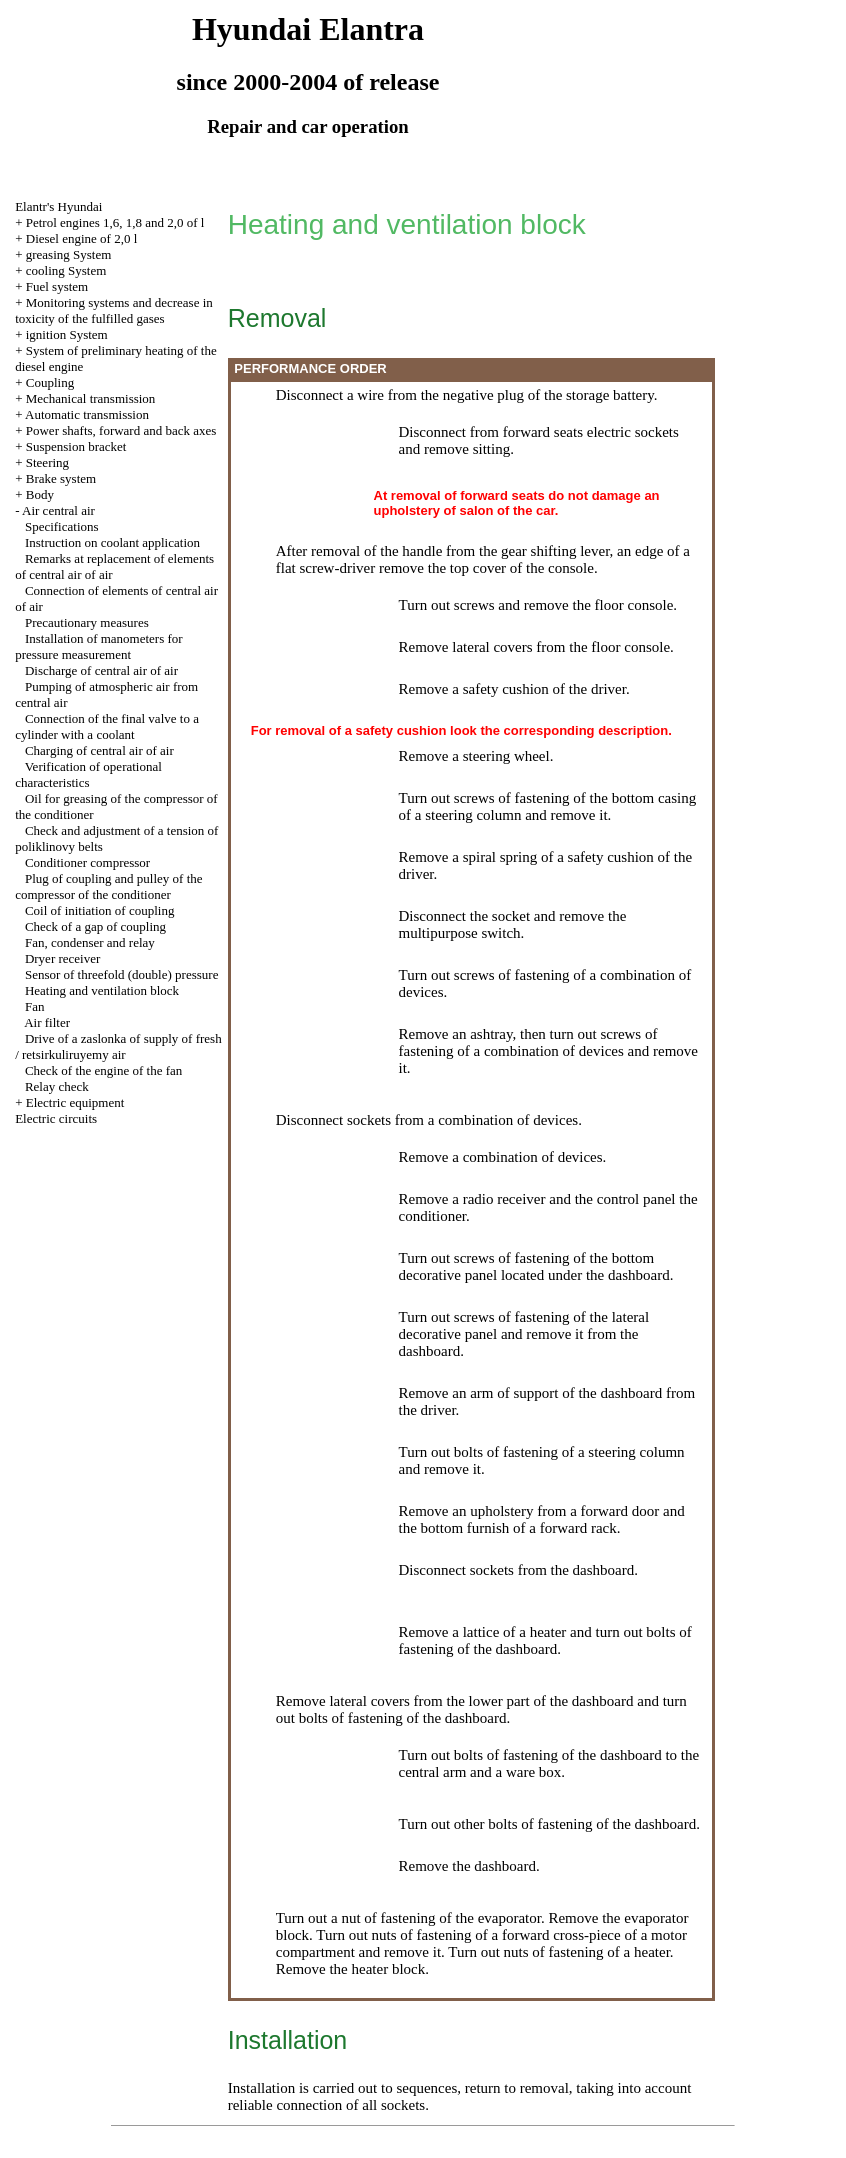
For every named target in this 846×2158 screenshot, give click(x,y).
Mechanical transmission (91, 398)
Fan (35, 1006)
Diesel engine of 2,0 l (82, 238)
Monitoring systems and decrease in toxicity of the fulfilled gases (114, 310)
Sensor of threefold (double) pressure (122, 974)
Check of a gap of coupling (95, 926)
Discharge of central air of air (101, 670)
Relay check (57, 1086)
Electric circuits (56, 1118)
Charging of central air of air (99, 750)
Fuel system (57, 286)
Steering (47, 462)
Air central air (58, 510)
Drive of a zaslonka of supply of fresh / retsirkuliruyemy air (118, 1046)
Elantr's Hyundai (58, 206)
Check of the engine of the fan (103, 1070)
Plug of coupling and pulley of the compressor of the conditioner (108, 886)
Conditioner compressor (87, 862)
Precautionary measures (87, 622)
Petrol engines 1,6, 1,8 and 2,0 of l (115, 222)
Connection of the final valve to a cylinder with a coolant (107, 726)
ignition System (67, 334)
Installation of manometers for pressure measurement (99, 646)
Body (40, 494)
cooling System (66, 270)
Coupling (50, 382)
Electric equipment (75, 1102)
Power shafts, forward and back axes (121, 430)
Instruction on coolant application (112, 542)
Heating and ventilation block (102, 990)
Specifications (62, 526)
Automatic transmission (87, 414)
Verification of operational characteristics (88, 774)
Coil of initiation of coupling (100, 910)
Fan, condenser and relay (90, 942)
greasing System (69, 254)
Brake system (61, 478)
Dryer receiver (62, 958)
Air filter (47, 1022)
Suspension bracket (76, 446)
